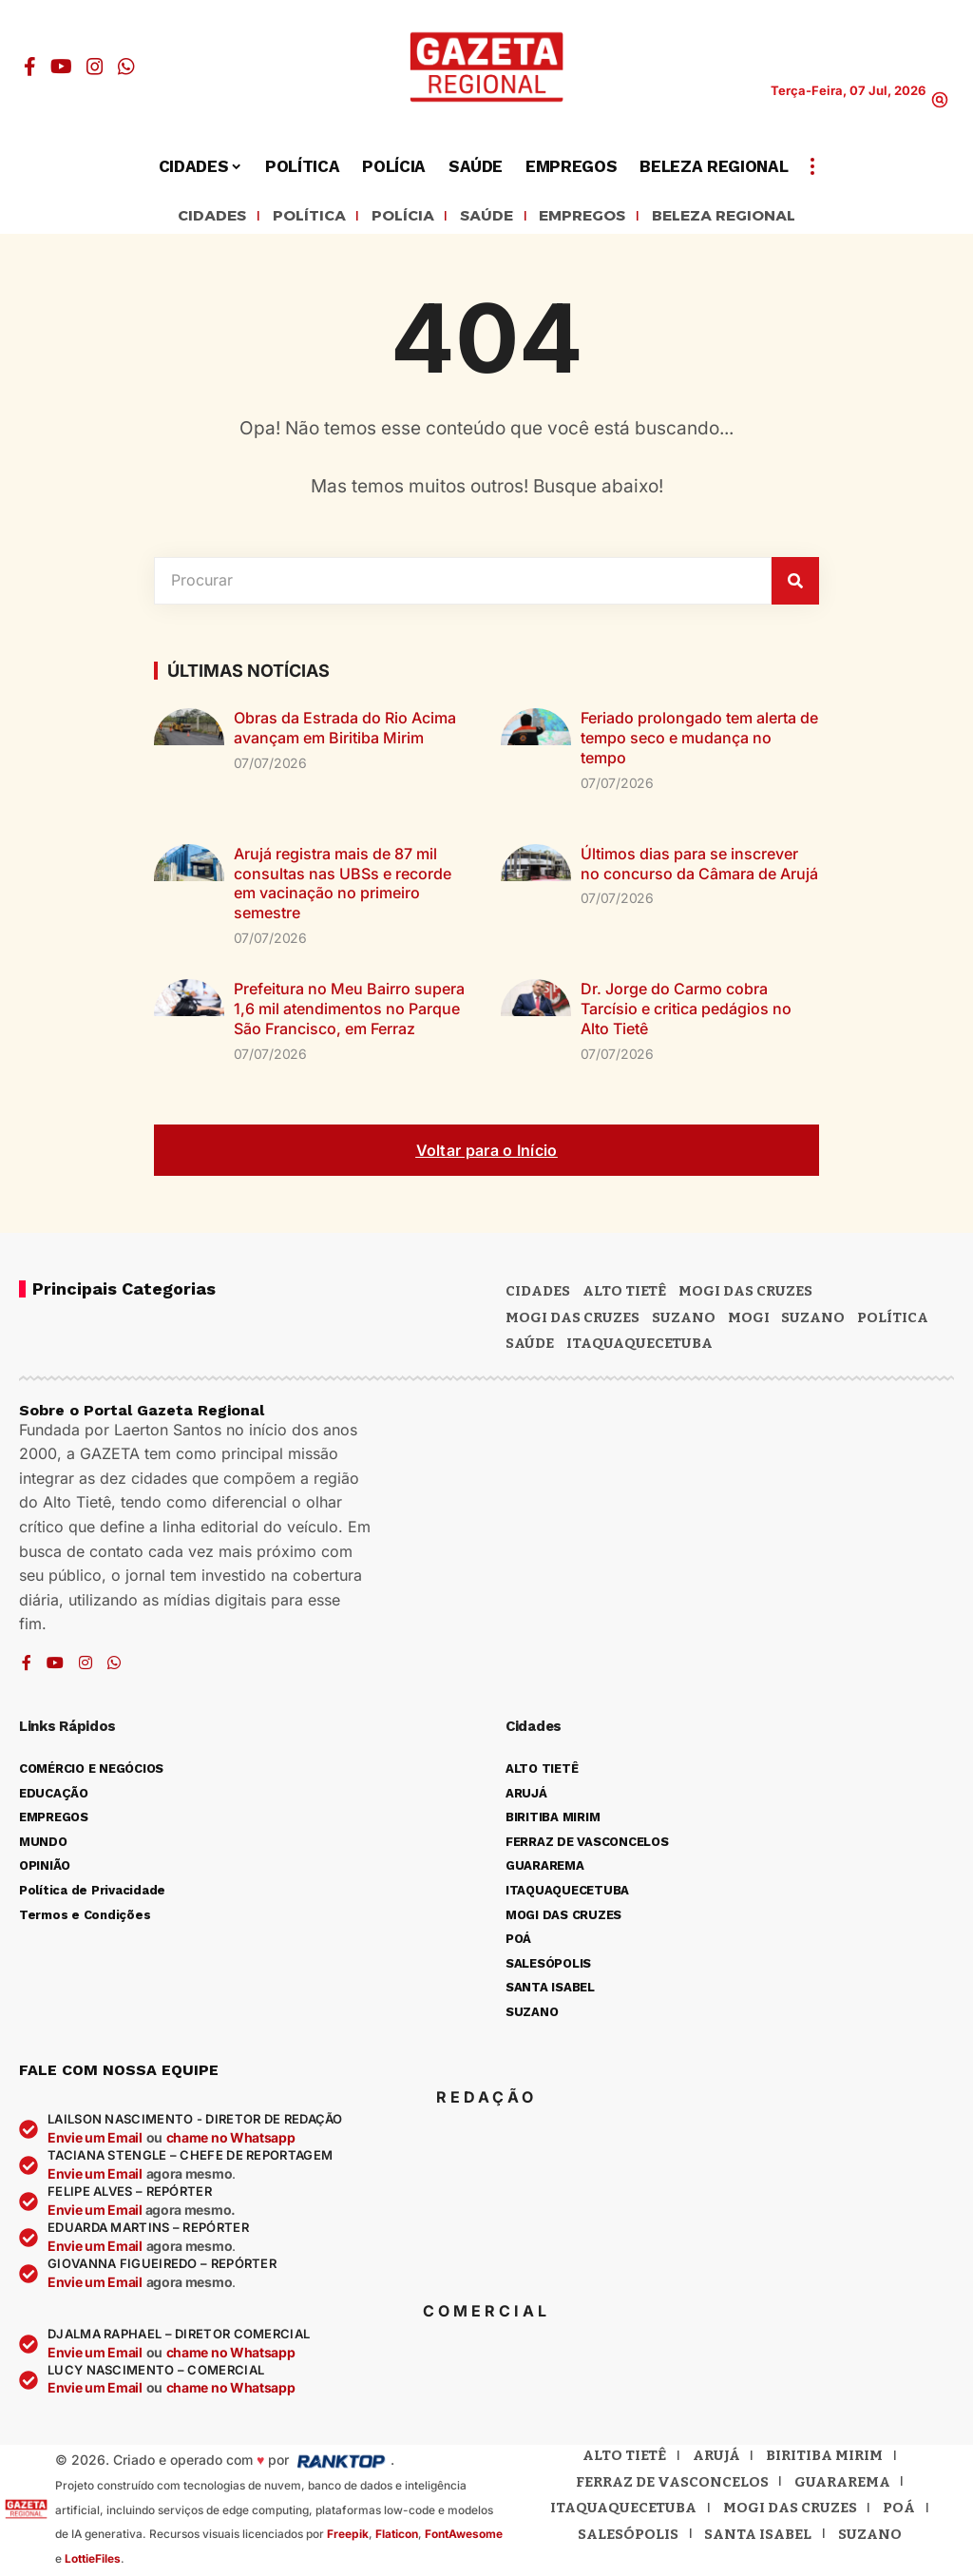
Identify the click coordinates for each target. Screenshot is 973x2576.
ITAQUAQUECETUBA (639, 1346)
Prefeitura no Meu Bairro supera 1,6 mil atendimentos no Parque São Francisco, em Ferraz (349, 1011)
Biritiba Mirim (824, 2459)
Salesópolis (628, 2537)
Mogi (749, 1320)
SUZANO (813, 1320)
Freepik (348, 2536)
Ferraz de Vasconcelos (672, 2484)
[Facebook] (30, 66)
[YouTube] (61, 66)
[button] (939, 99)
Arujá (716, 2459)
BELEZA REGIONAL (748, 217)
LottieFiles (93, 2561)
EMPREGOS (588, 217)
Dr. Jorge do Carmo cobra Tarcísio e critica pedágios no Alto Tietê (686, 1011)
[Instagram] (95, 66)
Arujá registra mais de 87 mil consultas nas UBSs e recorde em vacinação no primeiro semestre (342, 886)
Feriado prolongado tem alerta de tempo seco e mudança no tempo (699, 741)
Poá (899, 2511)
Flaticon (396, 2536)
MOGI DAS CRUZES (745, 1293)
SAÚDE (481, 217)
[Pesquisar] (795, 583)
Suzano (683, 1320)
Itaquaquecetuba (623, 2511)
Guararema (842, 2484)
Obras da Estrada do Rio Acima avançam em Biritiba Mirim (345, 731)
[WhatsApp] (126, 66)
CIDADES (181, 217)
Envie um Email (95, 2141)
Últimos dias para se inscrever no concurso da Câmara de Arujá (699, 866)
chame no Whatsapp (231, 2141)
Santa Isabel (757, 2537)
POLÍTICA (288, 217)
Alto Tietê (624, 1293)
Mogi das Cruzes (572, 1320)
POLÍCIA (390, 217)
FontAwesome (464, 2536)
